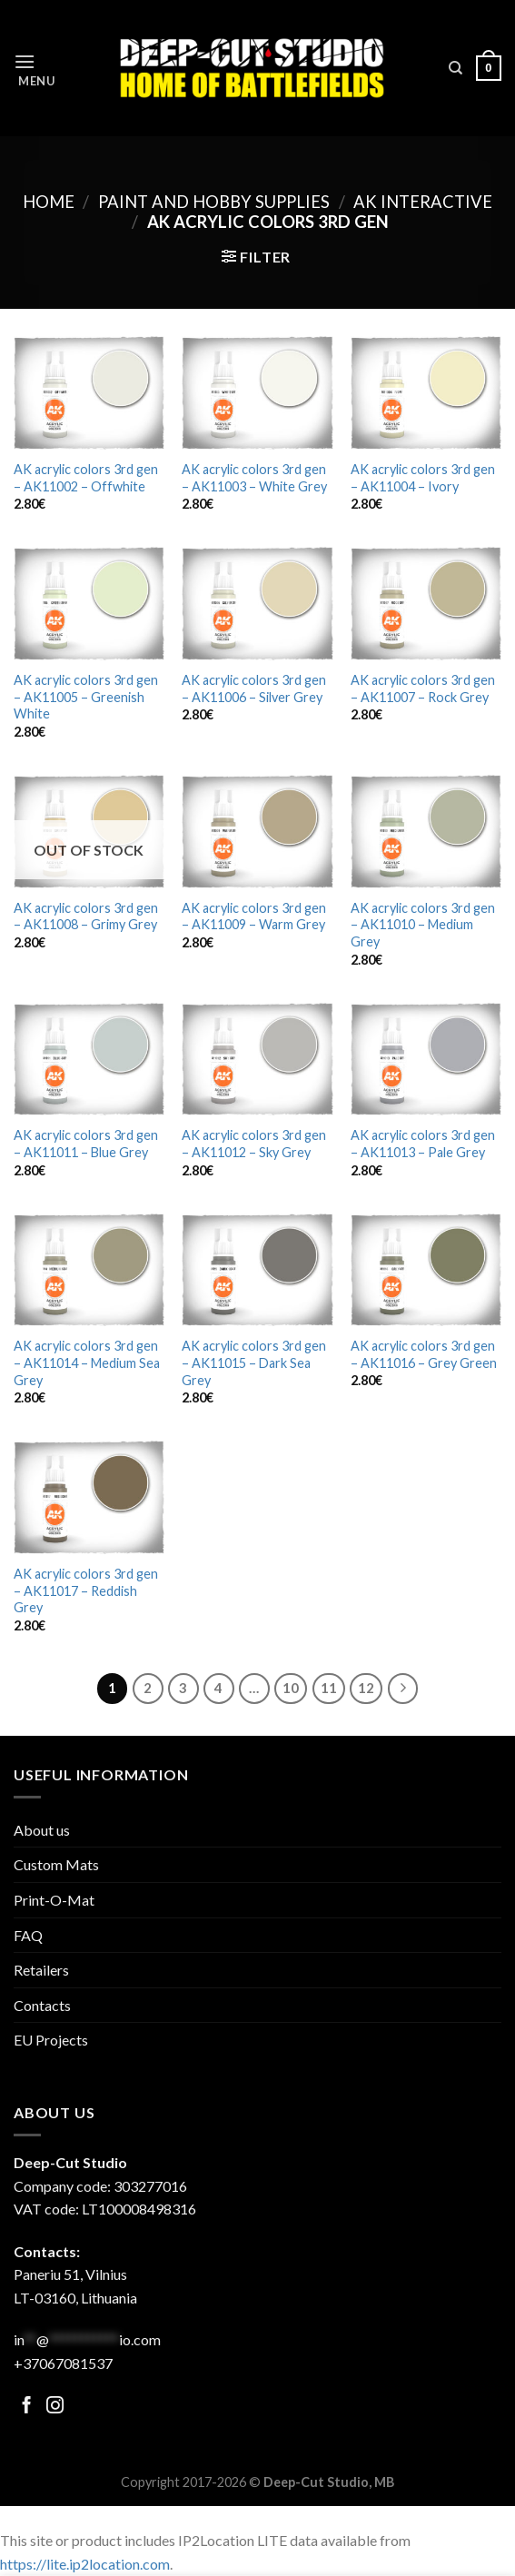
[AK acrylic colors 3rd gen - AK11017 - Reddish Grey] (89, 1497)
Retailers (41, 1969)
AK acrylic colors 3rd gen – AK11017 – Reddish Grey (86, 1590)
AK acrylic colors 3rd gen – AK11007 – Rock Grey (423, 688)
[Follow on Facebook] (26, 2406)
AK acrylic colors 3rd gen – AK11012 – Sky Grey (254, 1143)
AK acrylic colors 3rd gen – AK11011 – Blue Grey (86, 1143)
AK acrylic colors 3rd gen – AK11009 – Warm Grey (254, 916)
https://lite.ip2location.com (85, 2563)
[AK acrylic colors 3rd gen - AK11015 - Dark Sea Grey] (257, 1270)
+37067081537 (63, 2363)
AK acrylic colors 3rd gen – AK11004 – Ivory (423, 477)
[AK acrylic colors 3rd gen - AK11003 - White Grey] (257, 393)
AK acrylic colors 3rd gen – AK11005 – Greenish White (86, 696)
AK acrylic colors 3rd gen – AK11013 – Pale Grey (423, 1143)
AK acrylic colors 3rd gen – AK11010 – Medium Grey (423, 924)
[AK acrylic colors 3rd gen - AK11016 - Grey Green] (426, 1270)
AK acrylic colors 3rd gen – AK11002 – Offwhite (86, 477)
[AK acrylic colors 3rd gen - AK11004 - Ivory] (426, 393)
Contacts (42, 2005)
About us (42, 1829)
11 (329, 1687)
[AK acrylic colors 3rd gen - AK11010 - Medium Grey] (426, 831)
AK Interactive (422, 202)
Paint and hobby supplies (214, 202)
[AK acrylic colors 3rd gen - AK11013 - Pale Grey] (426, 1059)
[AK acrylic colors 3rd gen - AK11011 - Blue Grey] (89, 1059)
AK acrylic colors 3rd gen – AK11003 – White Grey (254, 477)
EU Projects (51, 2039)
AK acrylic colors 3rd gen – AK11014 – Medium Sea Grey (87, 1362)
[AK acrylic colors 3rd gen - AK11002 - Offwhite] (89, 393)
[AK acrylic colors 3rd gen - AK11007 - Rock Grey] (426, 603)
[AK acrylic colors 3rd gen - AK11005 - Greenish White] (89, 603)
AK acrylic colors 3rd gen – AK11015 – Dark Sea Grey (254, 1362)
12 (366, 1687)
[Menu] (34, 68)
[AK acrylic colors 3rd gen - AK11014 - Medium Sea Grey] (89, 1270)
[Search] (455, 68)
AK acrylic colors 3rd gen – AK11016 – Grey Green (424, 1354)
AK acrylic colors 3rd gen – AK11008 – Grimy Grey (86, 916)
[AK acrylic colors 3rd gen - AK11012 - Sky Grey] (257, 1059)
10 (290, 1687)
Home (48, 202)
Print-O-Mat (54, 1899)
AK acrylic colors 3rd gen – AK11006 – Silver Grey (254, 688)
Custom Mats (56, 1864)
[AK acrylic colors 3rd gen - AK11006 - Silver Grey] (257, 603)
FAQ (28, 1935)
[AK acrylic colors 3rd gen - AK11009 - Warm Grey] (257, 831)
